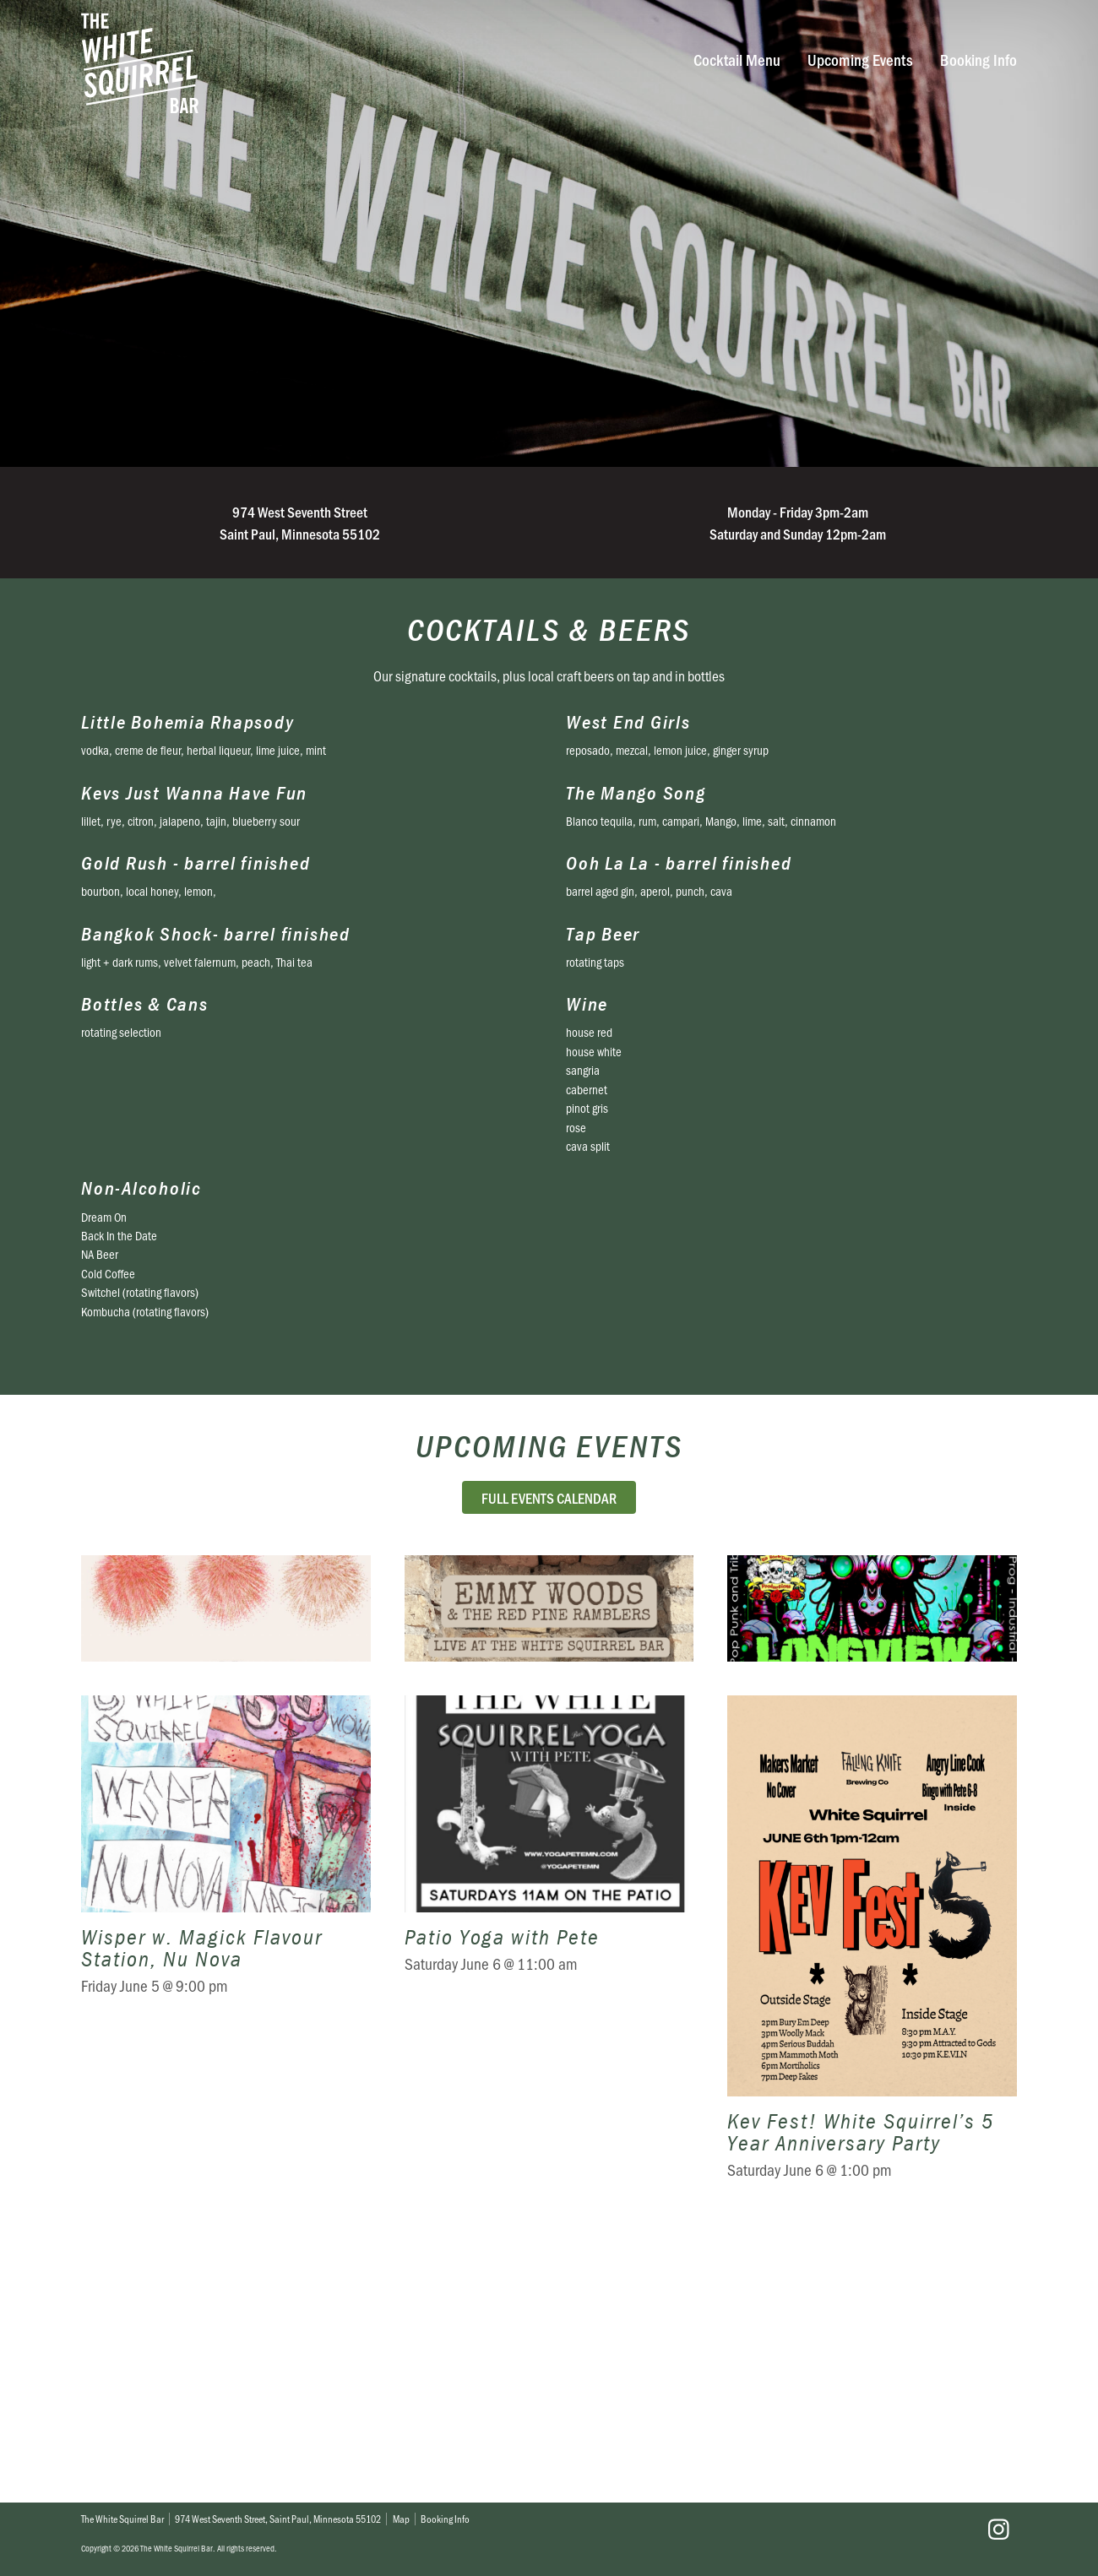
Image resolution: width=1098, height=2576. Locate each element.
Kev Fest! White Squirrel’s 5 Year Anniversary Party (872, 2214)
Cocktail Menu (736, 59)
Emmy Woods (549, 1741)
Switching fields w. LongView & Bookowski (872, 1741)
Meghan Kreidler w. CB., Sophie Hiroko (226, 1741)
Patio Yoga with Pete (549, 2214)
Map (401, 2518)
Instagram (998, 2529)
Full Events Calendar (549, 1497)
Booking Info (978, 59)
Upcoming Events (860, 59)
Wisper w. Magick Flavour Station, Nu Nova (226, 2214)
